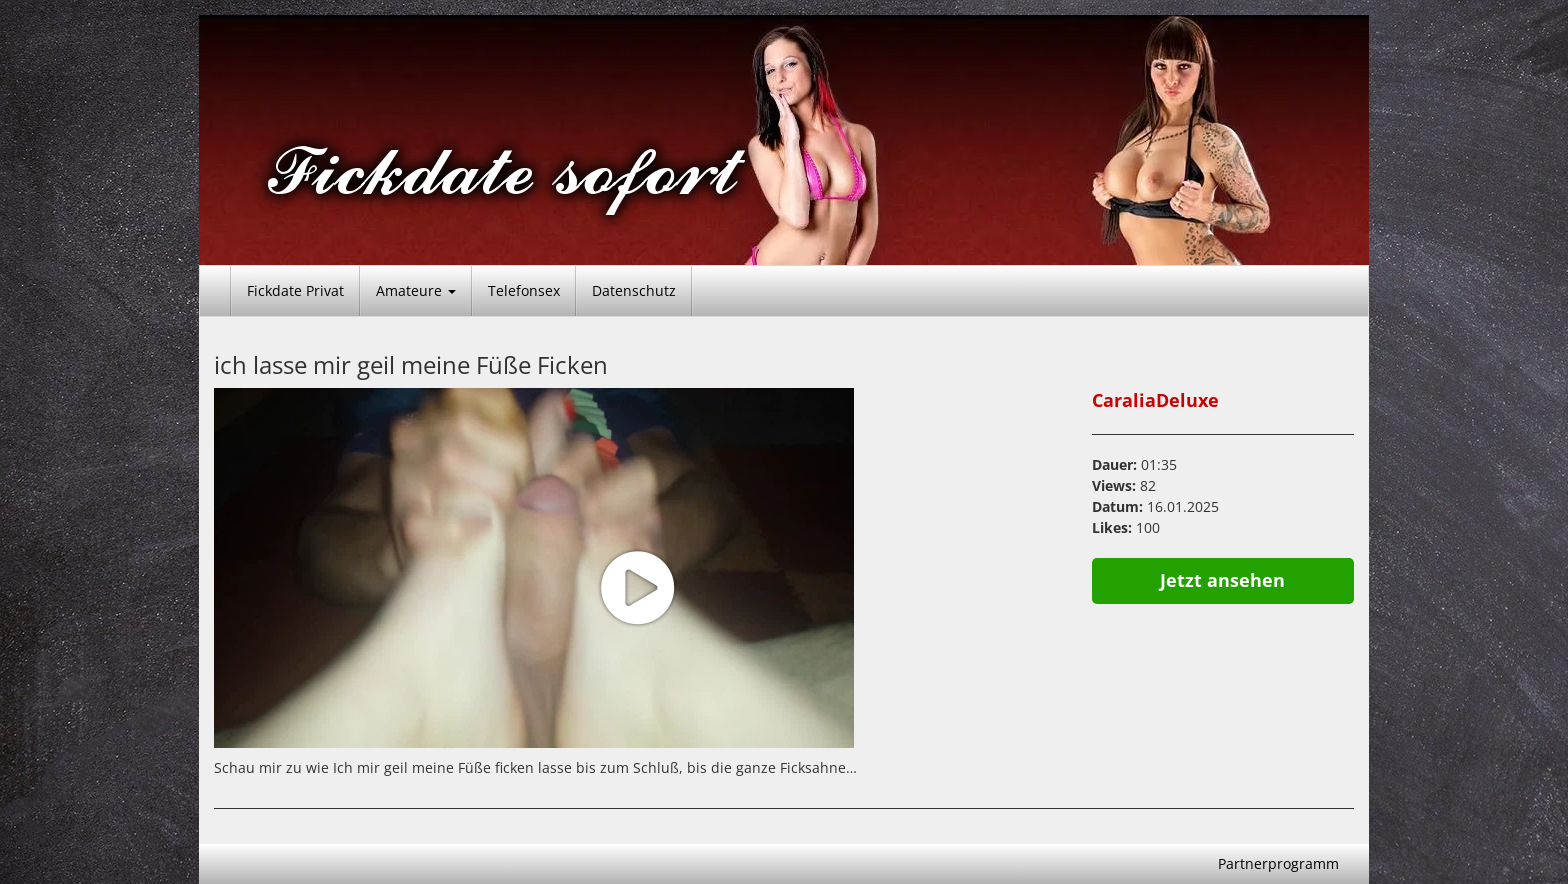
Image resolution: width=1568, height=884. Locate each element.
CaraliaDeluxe (1155, 400)
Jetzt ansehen (1222, 580)
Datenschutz (634, 290)
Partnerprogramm (1278, 863)
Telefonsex (524, 290)
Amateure (416, 290)
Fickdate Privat (295, 290)
